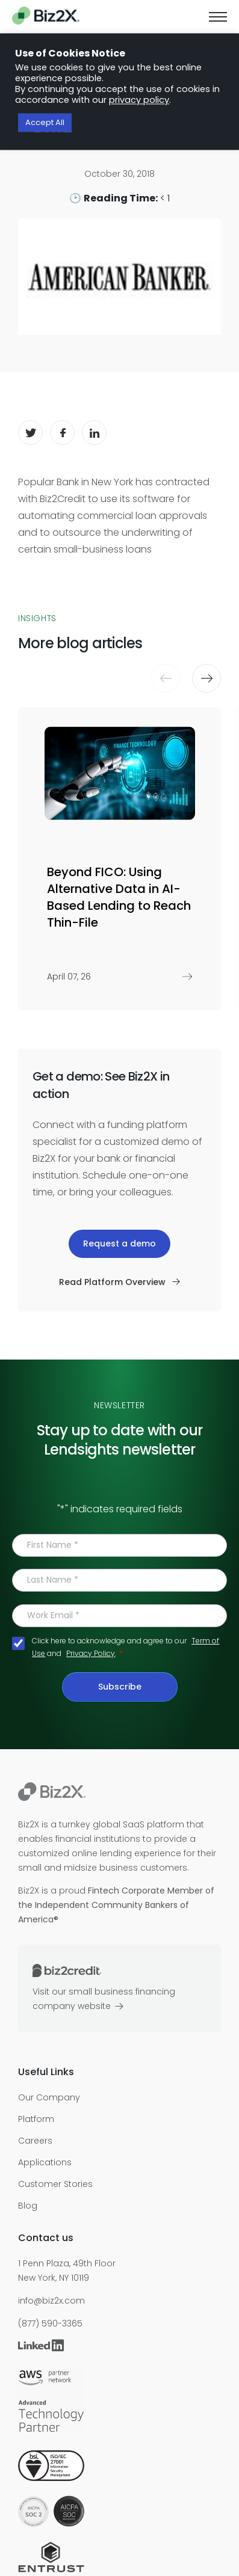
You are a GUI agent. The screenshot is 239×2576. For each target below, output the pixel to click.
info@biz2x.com (51, 2301)
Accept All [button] (44, 123)
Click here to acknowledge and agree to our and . (125, 1647)
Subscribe (119, 1687)
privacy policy (139, 100)
